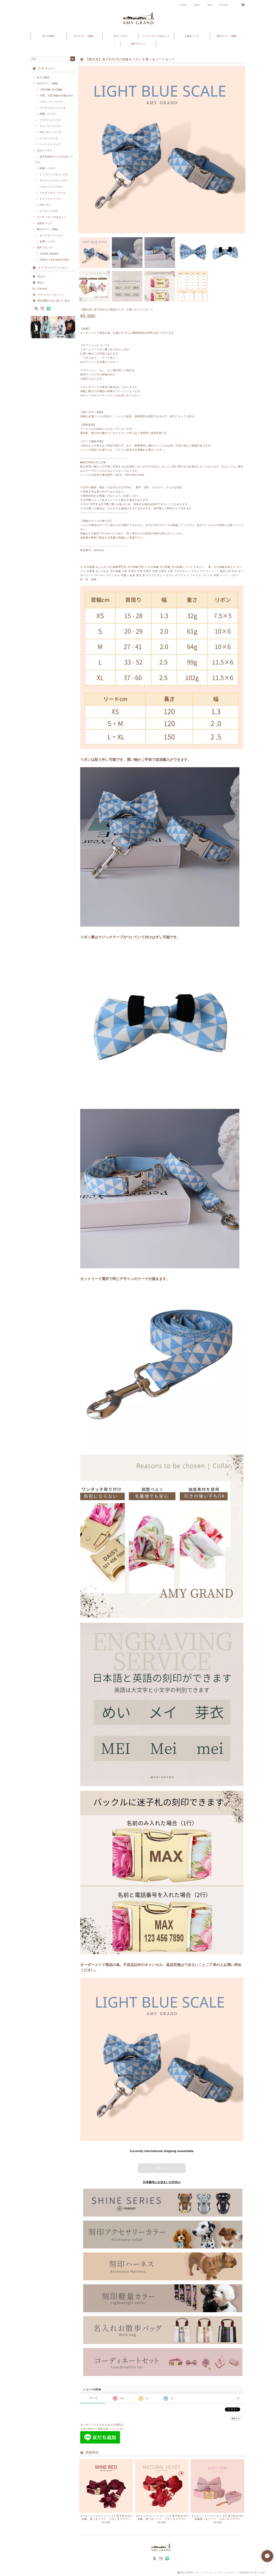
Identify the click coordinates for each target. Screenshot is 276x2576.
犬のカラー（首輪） (84, 36)
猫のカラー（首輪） (227, 36)
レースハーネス (49, 210)
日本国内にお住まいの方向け (162, 2182)
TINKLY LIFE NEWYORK (54, 259)
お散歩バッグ (192, 36)
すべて (94, 2398)
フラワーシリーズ (50, 120)
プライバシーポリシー (51, 294)
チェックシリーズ (50, 126)
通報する (235, 2418)
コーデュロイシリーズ (52, 107)
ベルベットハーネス (51, 186)
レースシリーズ (49, 138)
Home (183, 4)
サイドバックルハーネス (54, 180)
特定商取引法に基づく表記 (53, 300)
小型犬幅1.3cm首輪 (51, 89)
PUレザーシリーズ (50, 132)
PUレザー (45, 204)
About (197, 4)
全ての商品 (49, 36)
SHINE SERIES (49, 253)
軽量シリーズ (47, 113)
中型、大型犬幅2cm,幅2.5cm (56, 95)
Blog (210, 4)
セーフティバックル (51, 235)
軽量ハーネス (47, 168)
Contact (223, 4)
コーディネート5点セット (156, 36)
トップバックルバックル (54, 174)
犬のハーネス (120, 36)
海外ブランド (138, 43)
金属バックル (47, 241)
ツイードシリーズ (50, 144)
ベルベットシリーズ (51, 101)
